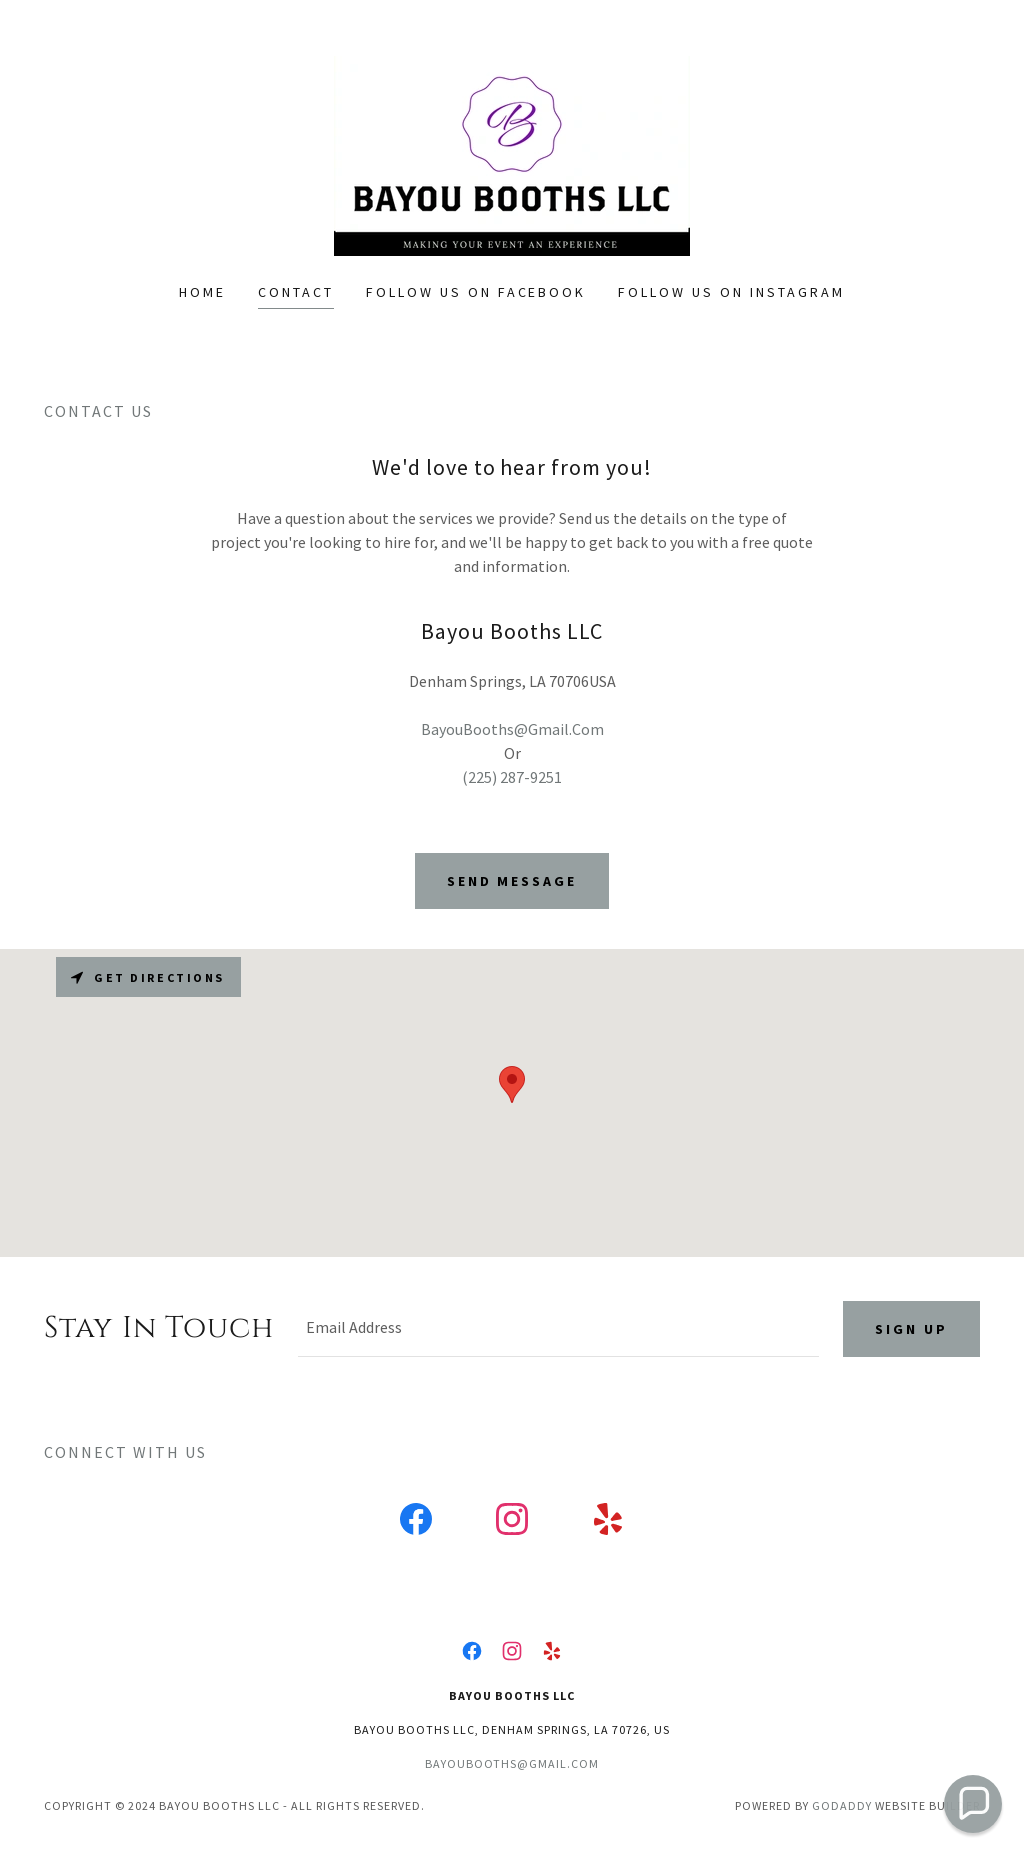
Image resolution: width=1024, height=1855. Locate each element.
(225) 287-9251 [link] (512, 777)
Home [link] (202, 292)
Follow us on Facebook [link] (476, 292)
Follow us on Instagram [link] (731, 292)
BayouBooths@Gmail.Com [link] (512, 729)
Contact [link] (296, 292)
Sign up (911, 1329)
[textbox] (558, 1329)
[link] (512, 154)
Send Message (512, 881)
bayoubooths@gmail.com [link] (512, 1763)
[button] (973, 1804)
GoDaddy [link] (842, 1805)
